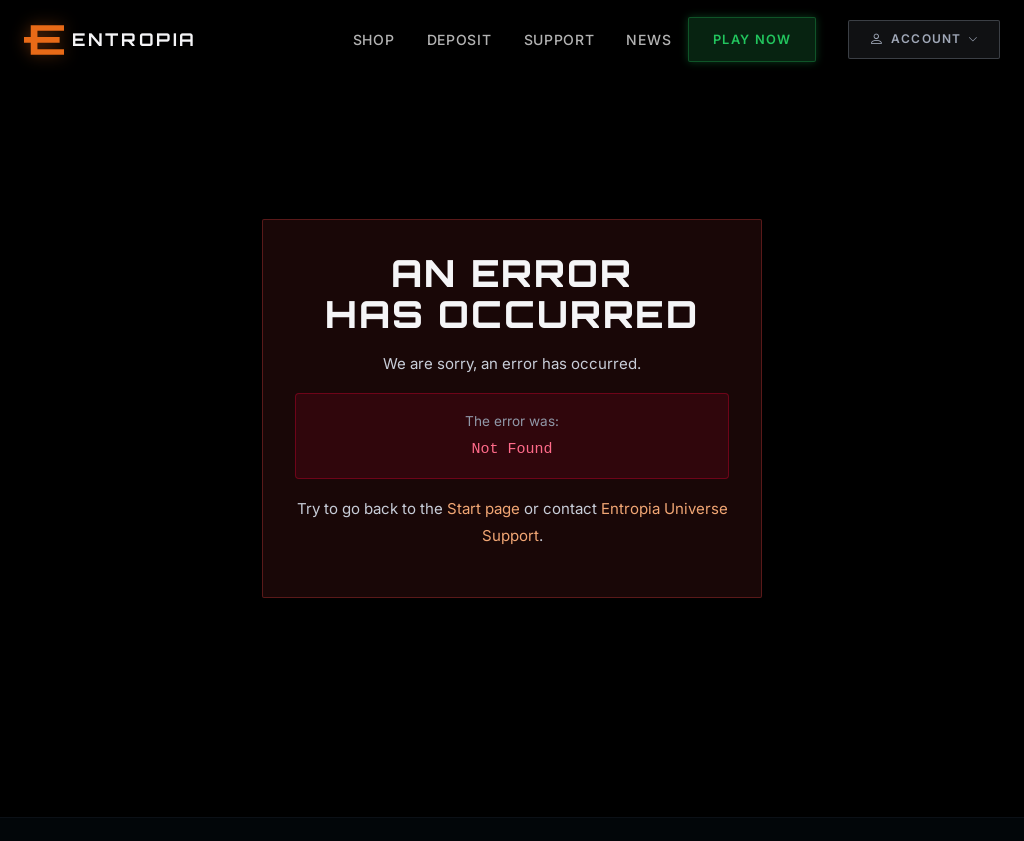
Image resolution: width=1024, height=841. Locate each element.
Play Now (752, 39)
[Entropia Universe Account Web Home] (110, 39)
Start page (483, 508)
